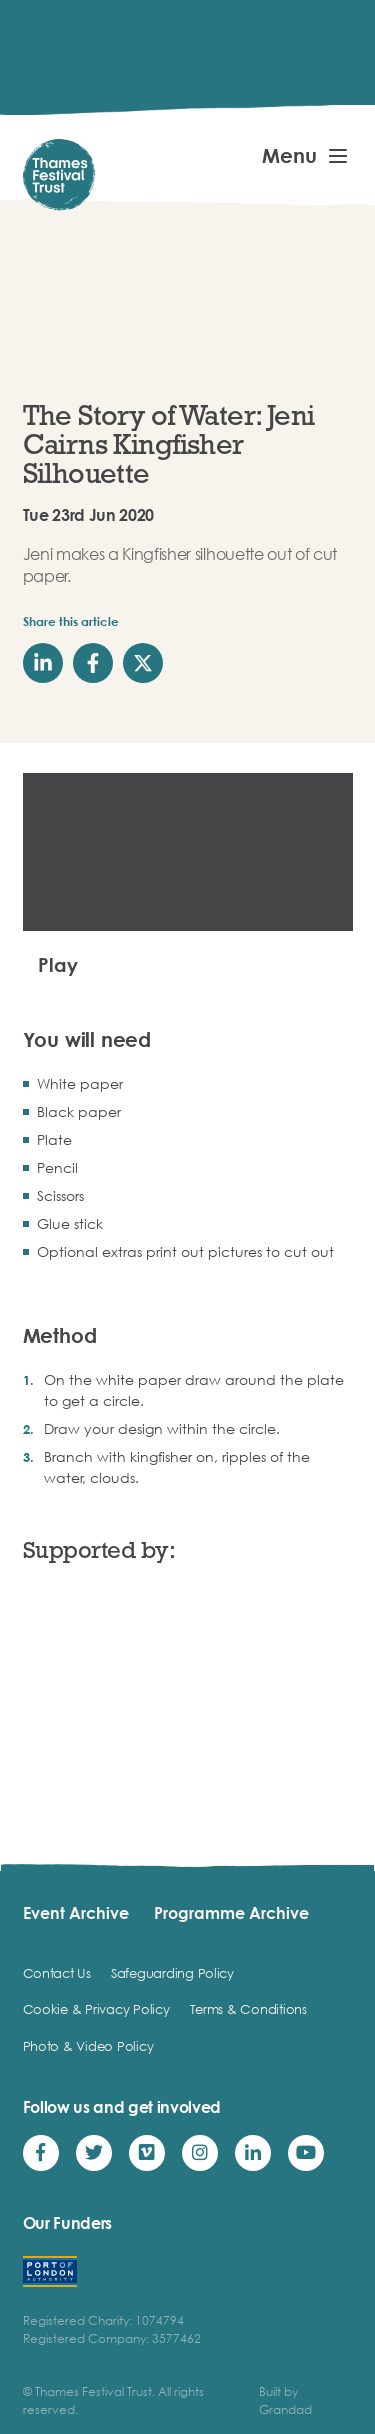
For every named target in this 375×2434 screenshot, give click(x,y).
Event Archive (76, 1913)
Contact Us (57, 1973)
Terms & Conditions (248, 2009)
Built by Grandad (285, 2400)
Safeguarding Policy (172, 1973)
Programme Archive (231, 1913)
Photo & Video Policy (88, 2046)
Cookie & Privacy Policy (96, 2009)
